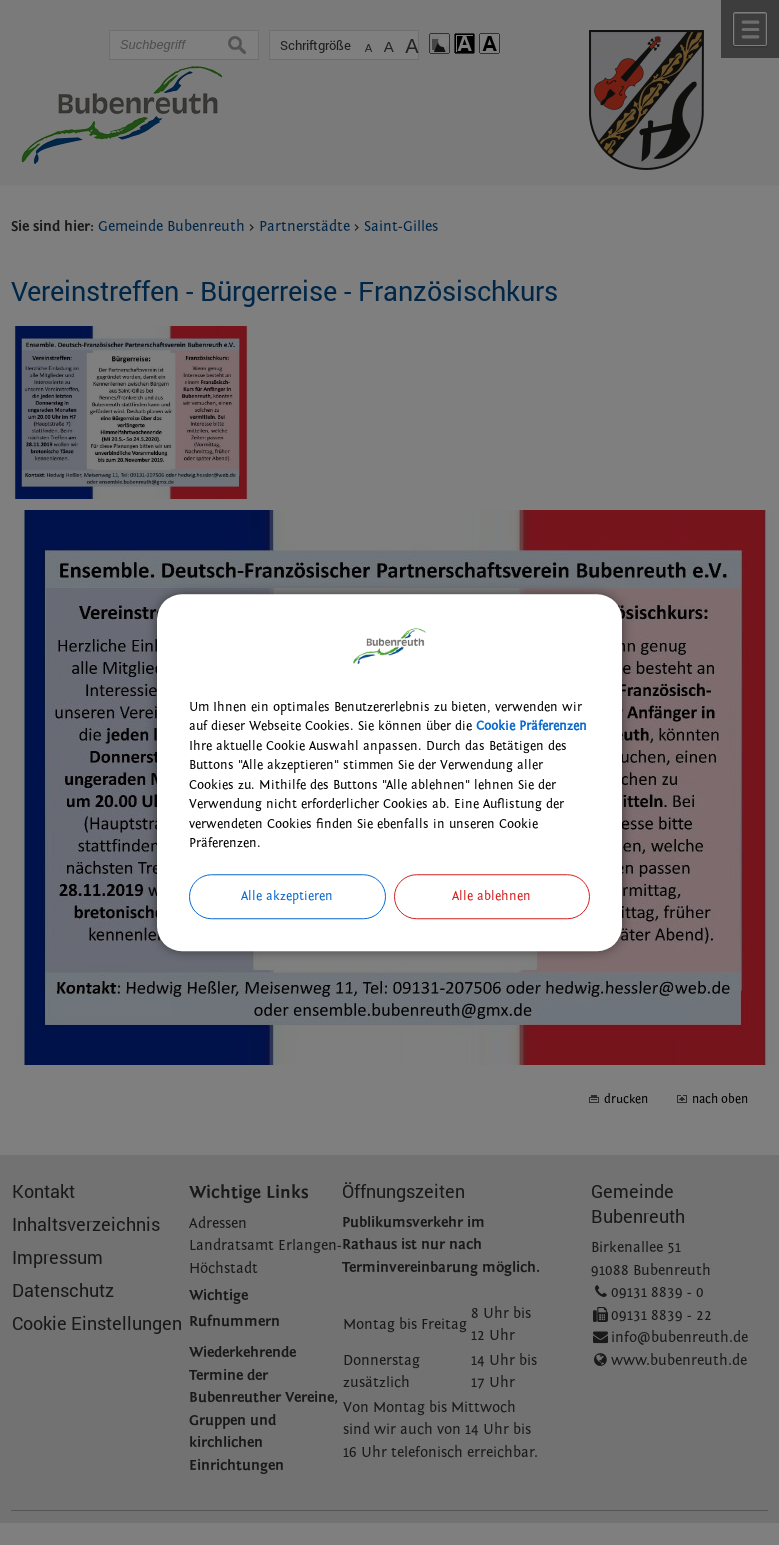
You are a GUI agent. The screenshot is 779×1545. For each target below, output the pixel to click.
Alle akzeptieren (287, 896)
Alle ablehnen (491, 896)
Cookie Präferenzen (531, 726)
